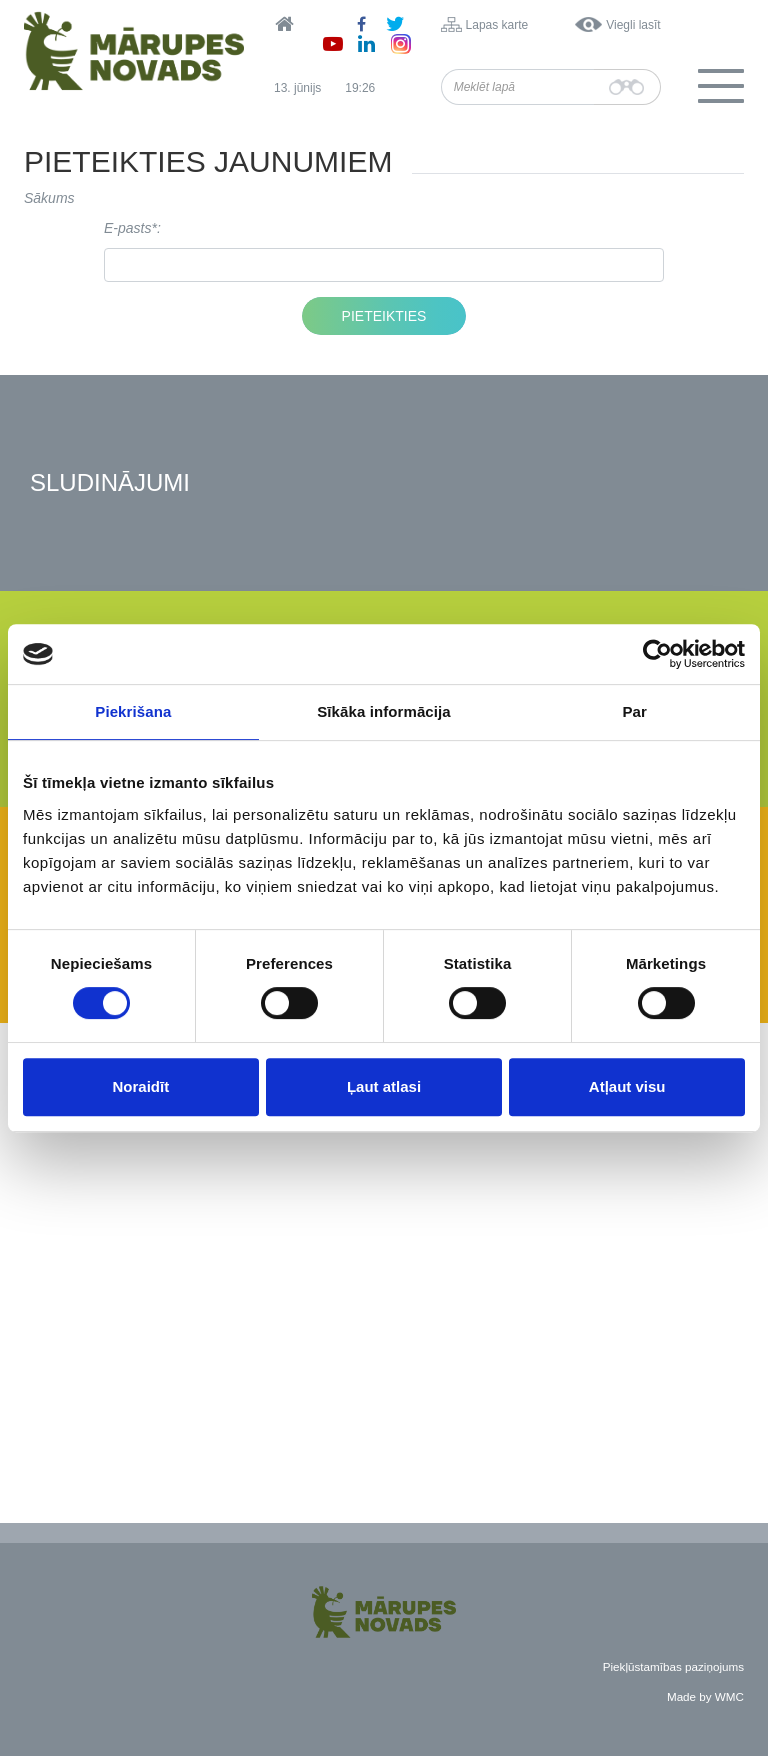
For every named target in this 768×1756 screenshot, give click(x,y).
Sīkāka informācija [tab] (384, 711)
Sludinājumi (110, 483)
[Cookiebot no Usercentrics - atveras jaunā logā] (657, 654)
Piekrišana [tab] (133, 711)
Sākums (49, 198)
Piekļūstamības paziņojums (673, 1666)
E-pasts (127, 228)
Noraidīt (140, 1086)
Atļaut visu (627, 1086)
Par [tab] (634, 711)
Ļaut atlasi (384, 1086)
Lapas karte (497, 25)
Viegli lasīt (633, 25)
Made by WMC (705, 1696)
